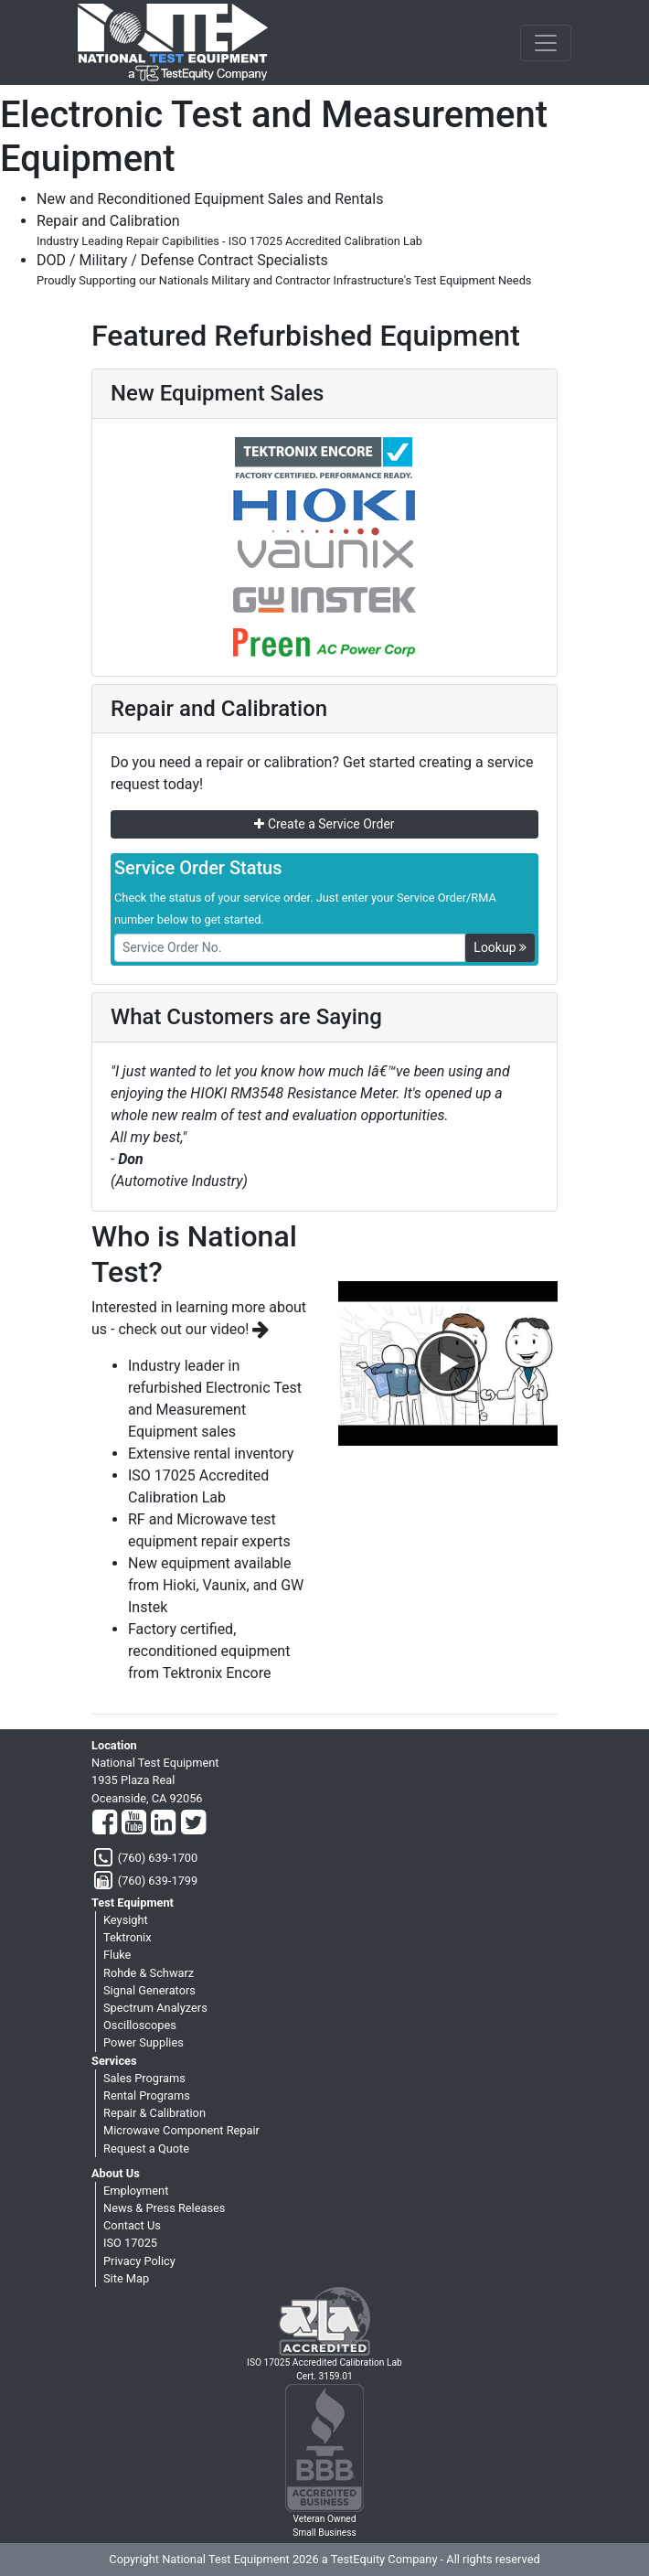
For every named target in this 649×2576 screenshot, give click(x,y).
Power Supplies (143, 2042)
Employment (135, 2190)
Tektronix (127, 1937)
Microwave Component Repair (181, 2130)
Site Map (126, 2278)
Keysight (125, 1920)
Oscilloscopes (139, 2025)
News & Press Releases (164, 2208)
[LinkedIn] (163, 1823)
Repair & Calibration (154, 2113)
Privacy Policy (139, 2261)
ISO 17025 (130, 2243)
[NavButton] (545, 43)
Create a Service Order (324, 824)
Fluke (117, 1954)
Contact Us (132, 2225)
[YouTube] (134, 1823)
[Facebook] (104, 1823)
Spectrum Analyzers (155, 2008)
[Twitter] (193, 1823)
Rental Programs (146, 2095)
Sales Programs (144, 2078)
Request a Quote (146, 2148)
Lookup (500, 947)
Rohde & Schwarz (148, 1973)
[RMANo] (289, 948)
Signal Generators (149, 1990)
